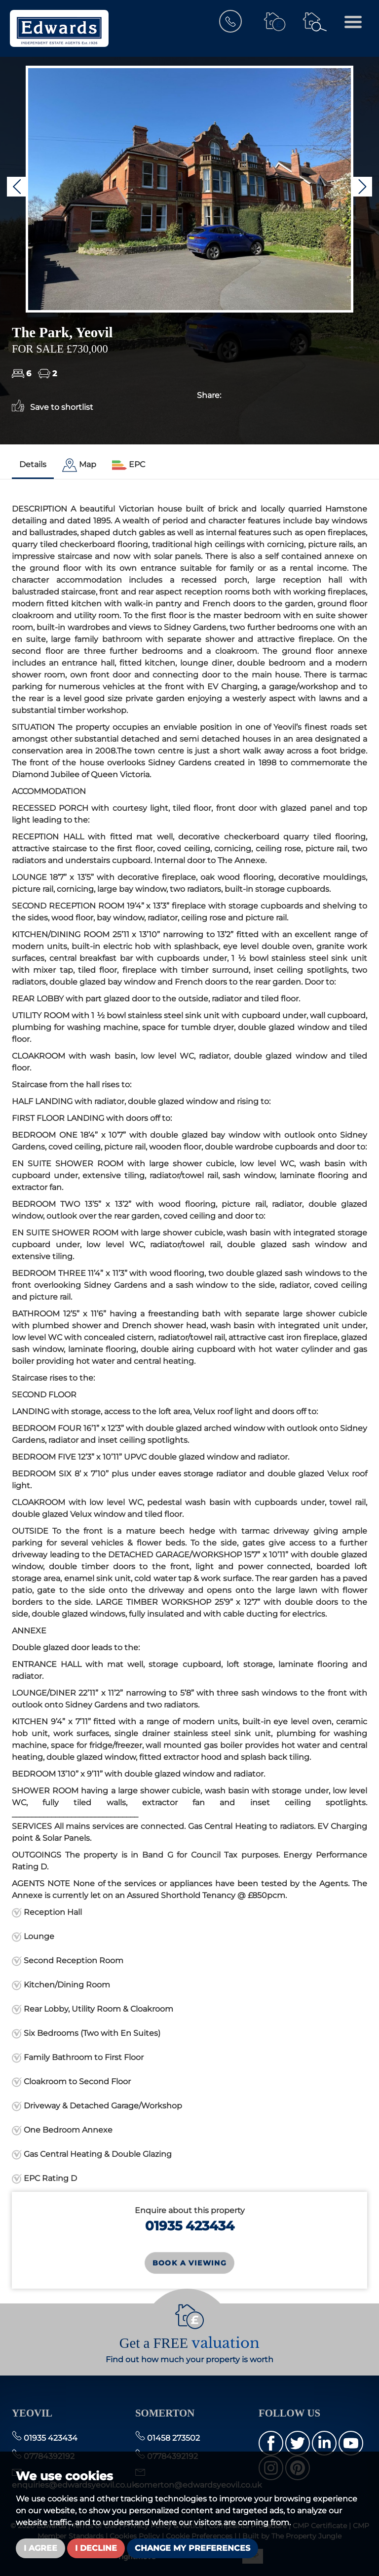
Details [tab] (32, 464)
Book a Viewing (189, 2263)
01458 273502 (167, 2438)
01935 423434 (189, 2225)
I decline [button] (96, 2548)
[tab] (79, 465)
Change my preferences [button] (192, 2548)
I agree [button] (40, 2548)
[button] (17, 187)
